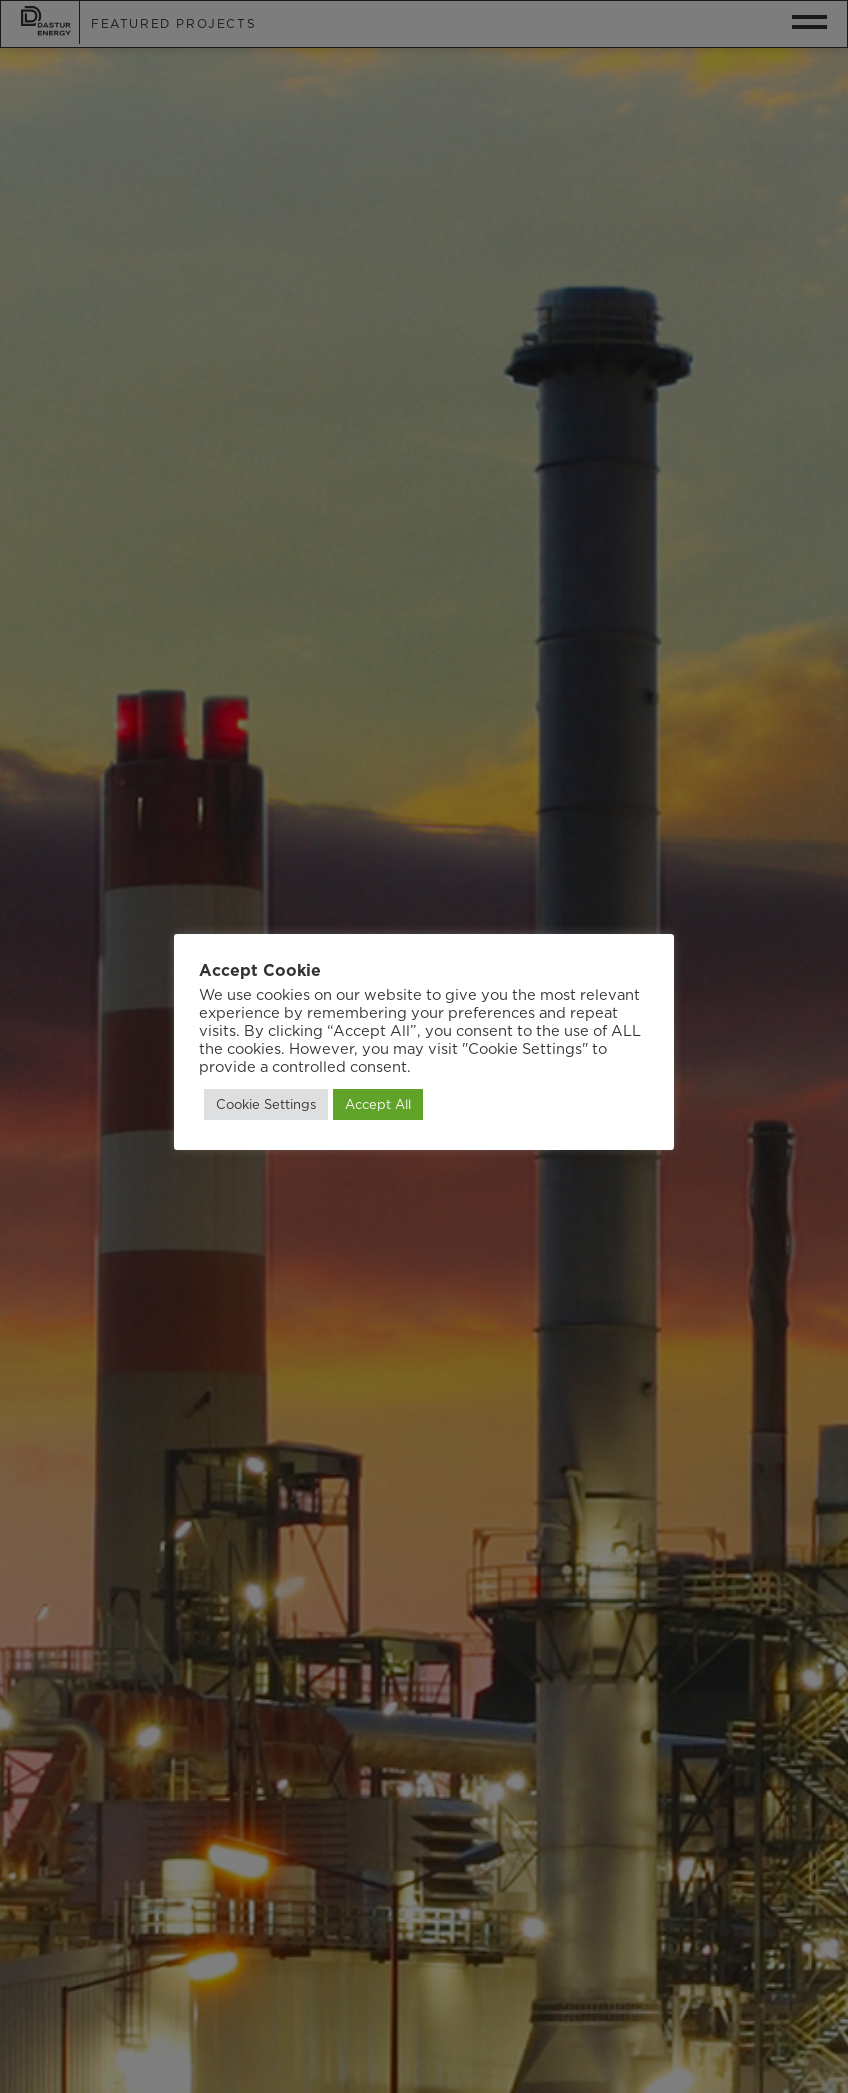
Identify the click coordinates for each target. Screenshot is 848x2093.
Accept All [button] (378, 1104)
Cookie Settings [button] (266, 1104)
